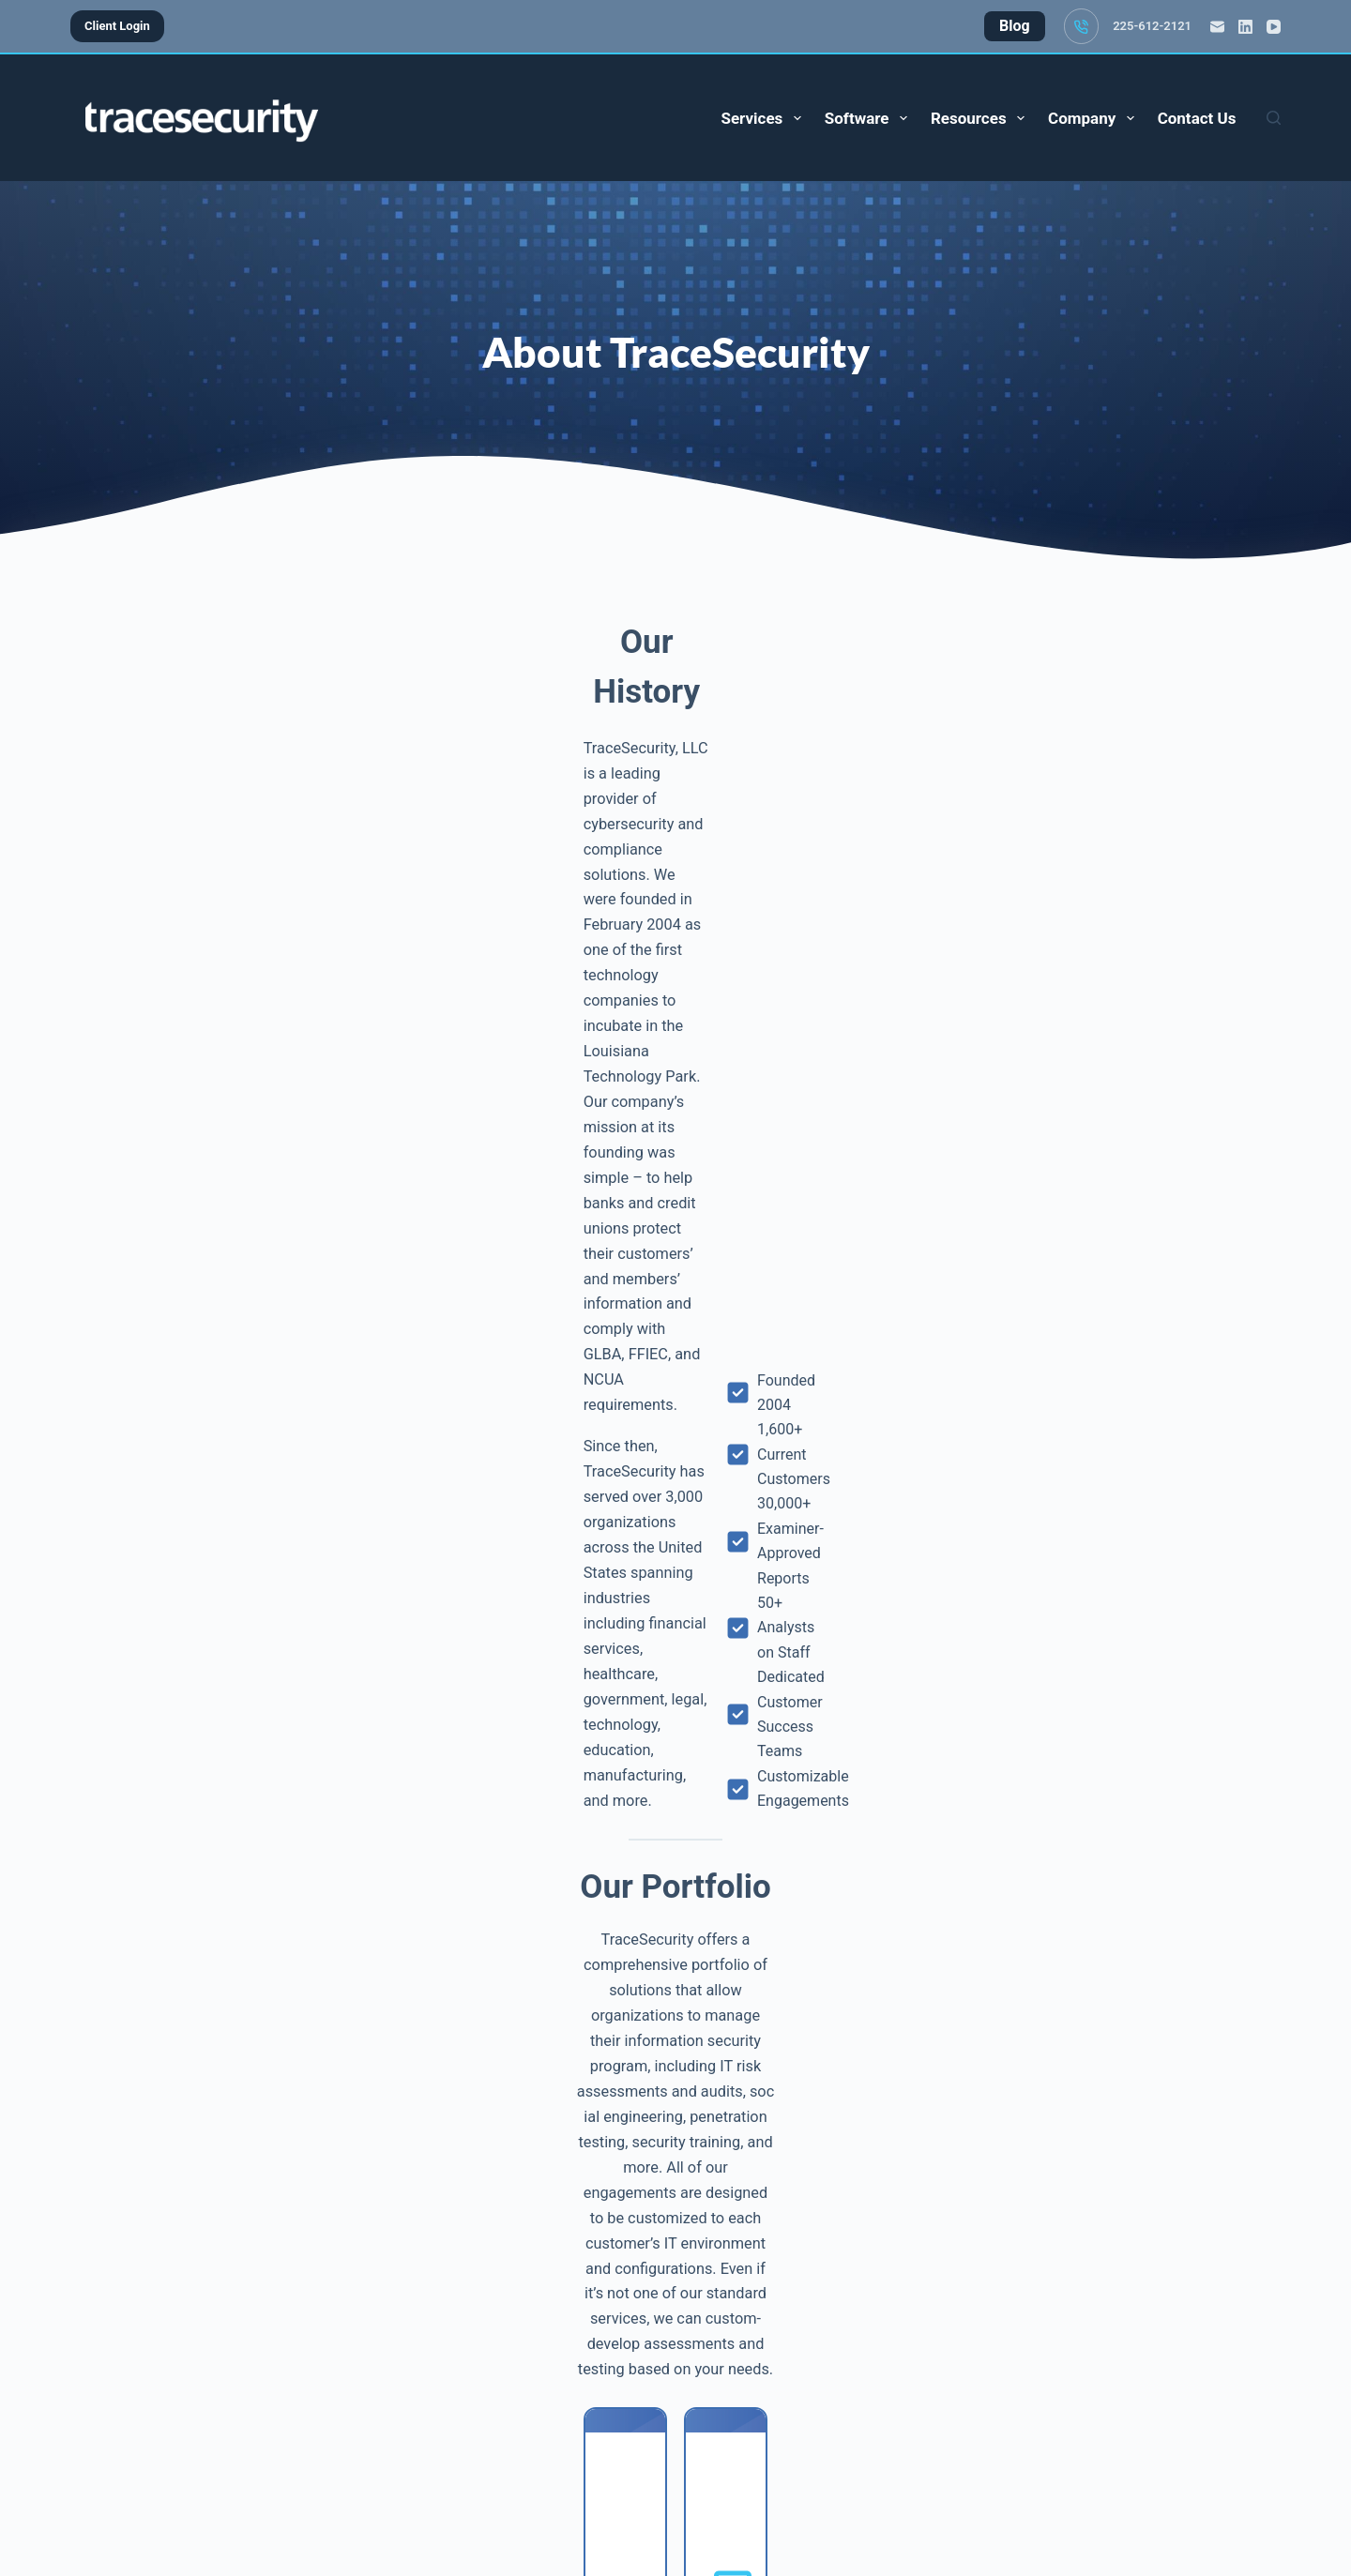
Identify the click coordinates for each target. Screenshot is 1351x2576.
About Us (655, 2485)
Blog (587, 2485)
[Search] (1274, 118)
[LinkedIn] (1245, 27)
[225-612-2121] (1082, 26)
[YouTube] (1274, 27)
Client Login (117, 26)
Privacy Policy (827, 2485)
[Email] (1217, 27)
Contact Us (1197, 118)
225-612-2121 (1152, 26)
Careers (732, 2485)
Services (764, 118)
